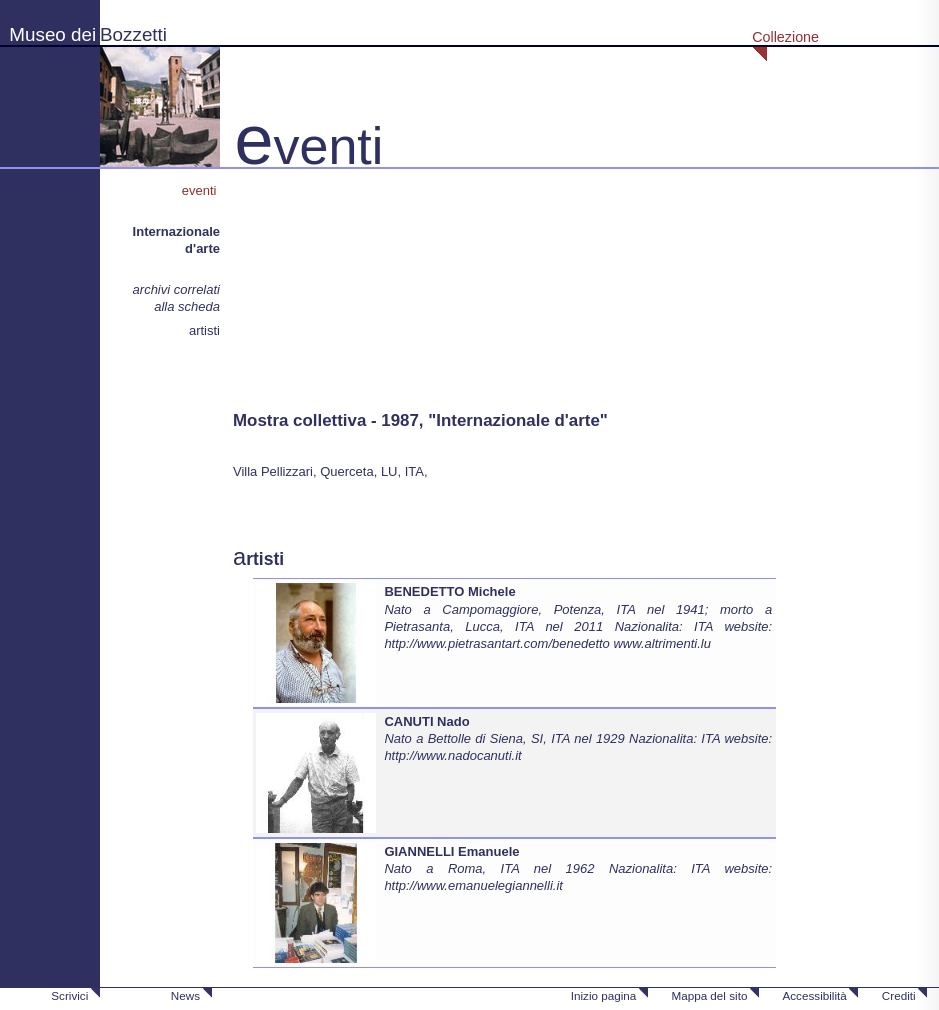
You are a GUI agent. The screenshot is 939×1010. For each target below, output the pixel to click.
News (185, 995)
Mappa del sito (709, 995)
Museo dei (52, 34)
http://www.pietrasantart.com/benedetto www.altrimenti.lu (547, 643)
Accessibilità (814, 995)
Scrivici (69, 995)
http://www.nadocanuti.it (452, 755)
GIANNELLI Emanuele (451, 851)
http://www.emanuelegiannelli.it (473, 885)
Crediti (899, 995)
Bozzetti (133, 34)
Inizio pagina (604, 995)
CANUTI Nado (426, 721)
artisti (204, 330)
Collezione (785, 37)
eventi (201, 190)
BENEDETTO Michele (449, 591)
